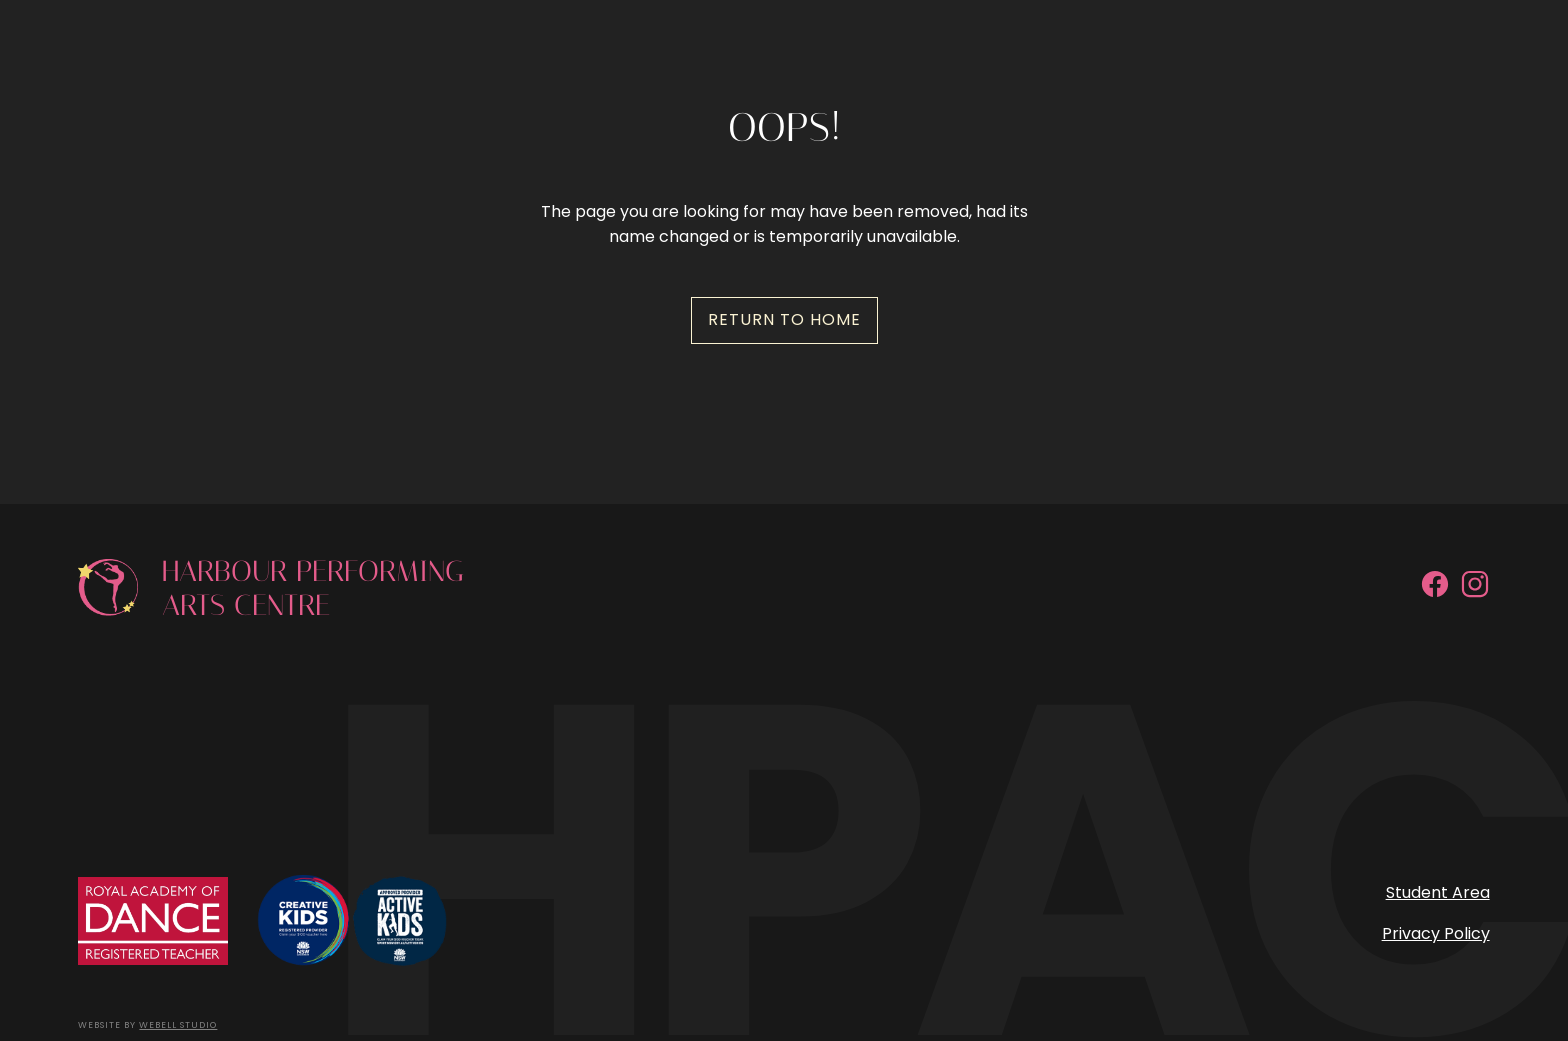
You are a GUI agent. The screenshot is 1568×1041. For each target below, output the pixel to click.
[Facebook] (1435, 662)
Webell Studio (178, 1025)
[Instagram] (1475, 662)
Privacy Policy (1436, 933)
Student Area (1438, 892)
